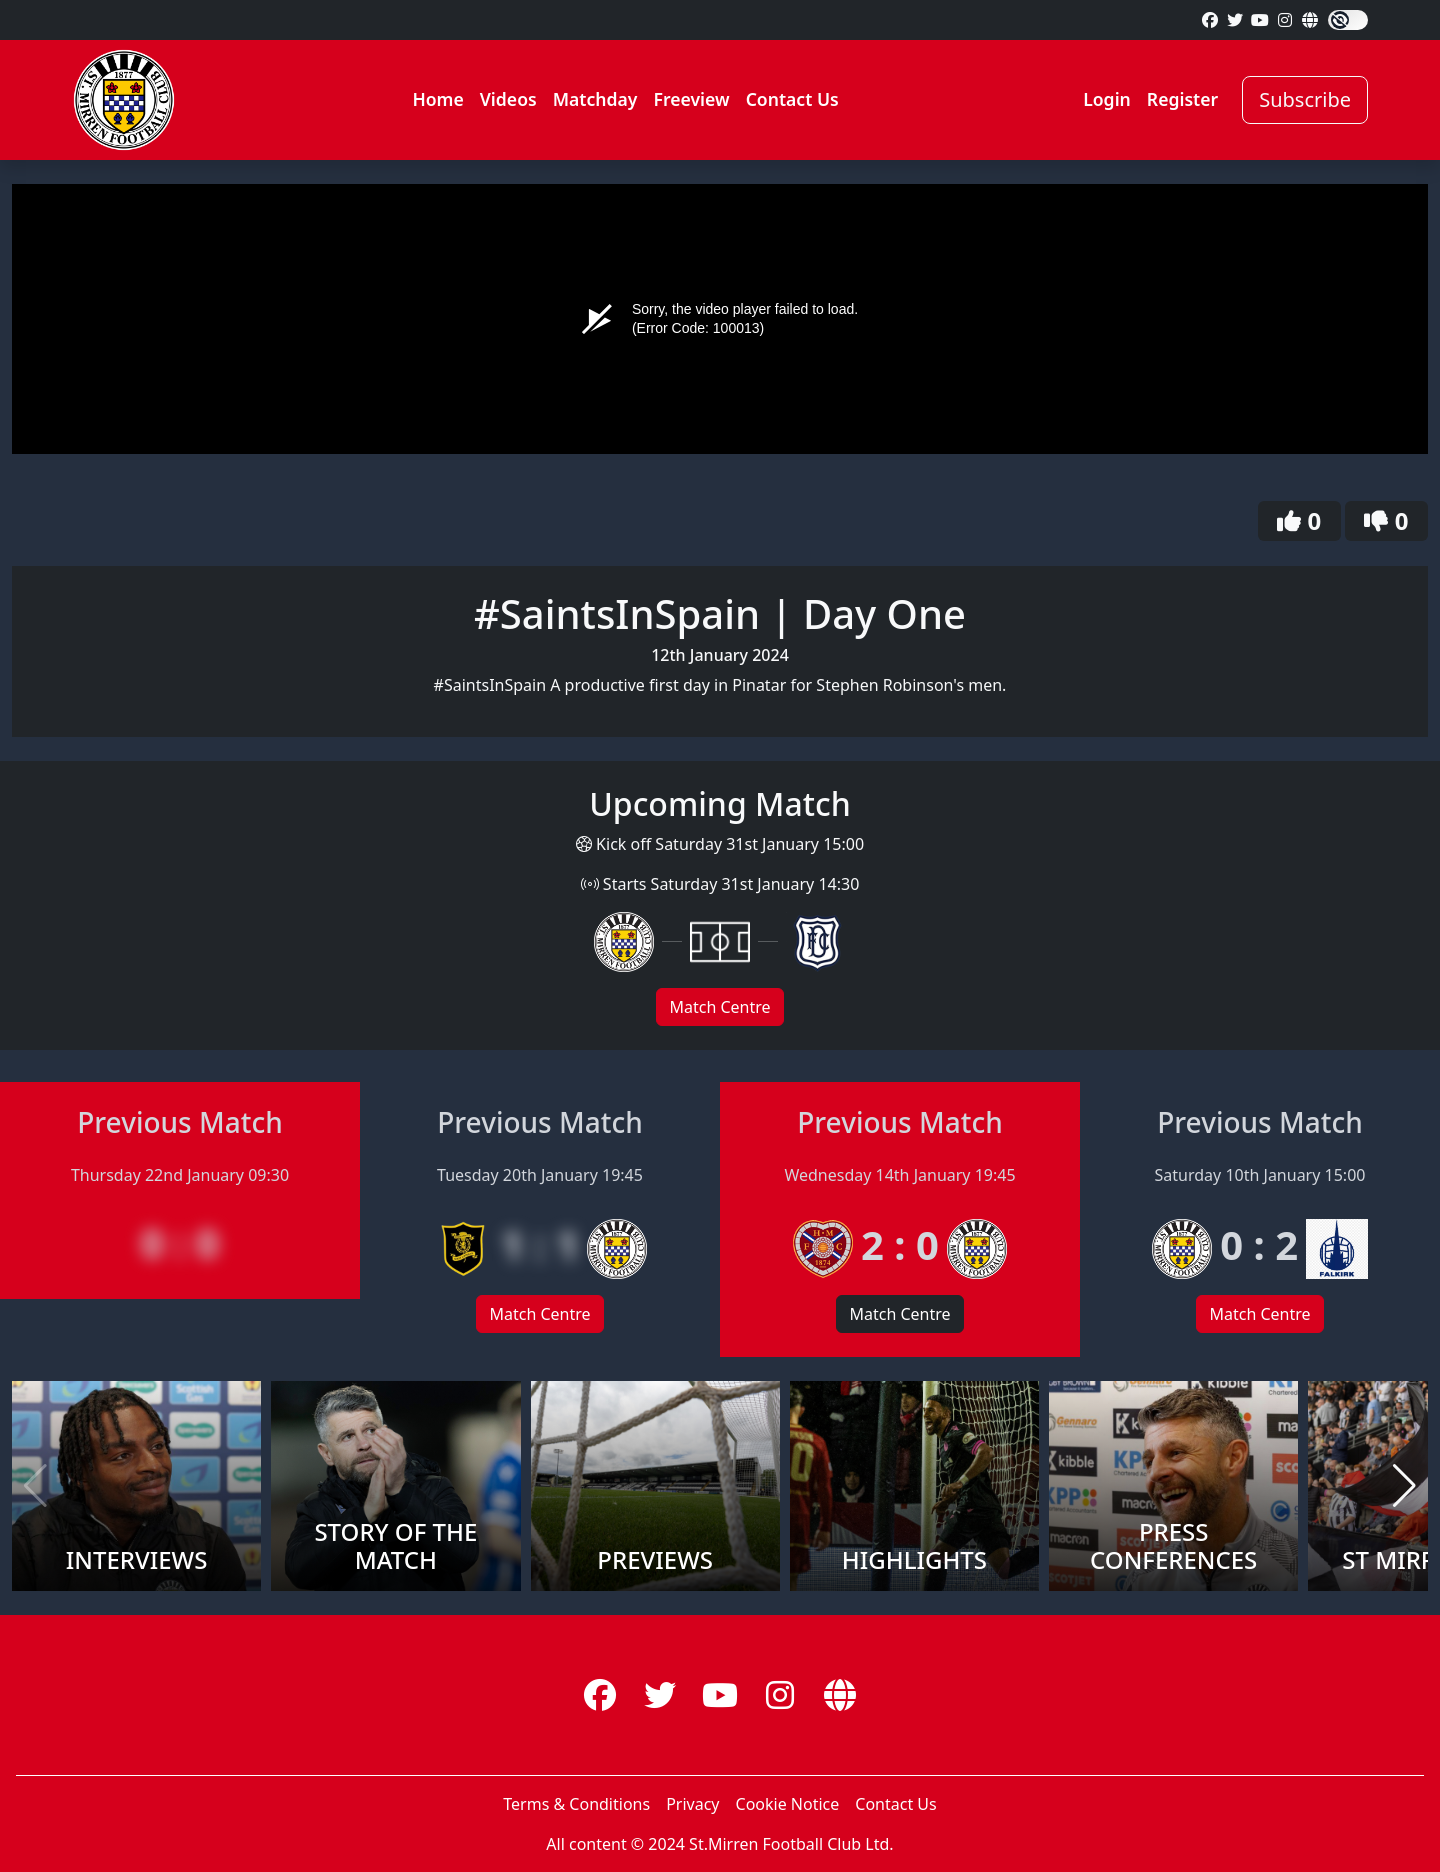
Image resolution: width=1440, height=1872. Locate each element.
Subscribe (1305, 99)
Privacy (692, 1804)
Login (1107, 99)
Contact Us (792, 99)
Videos (508, 99)
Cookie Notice (788, 1804)
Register (1182, 99)
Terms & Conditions (576, 1804)
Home (437, 99)
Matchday (595, 99)
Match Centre (719, 1007)
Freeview (691, 99)
